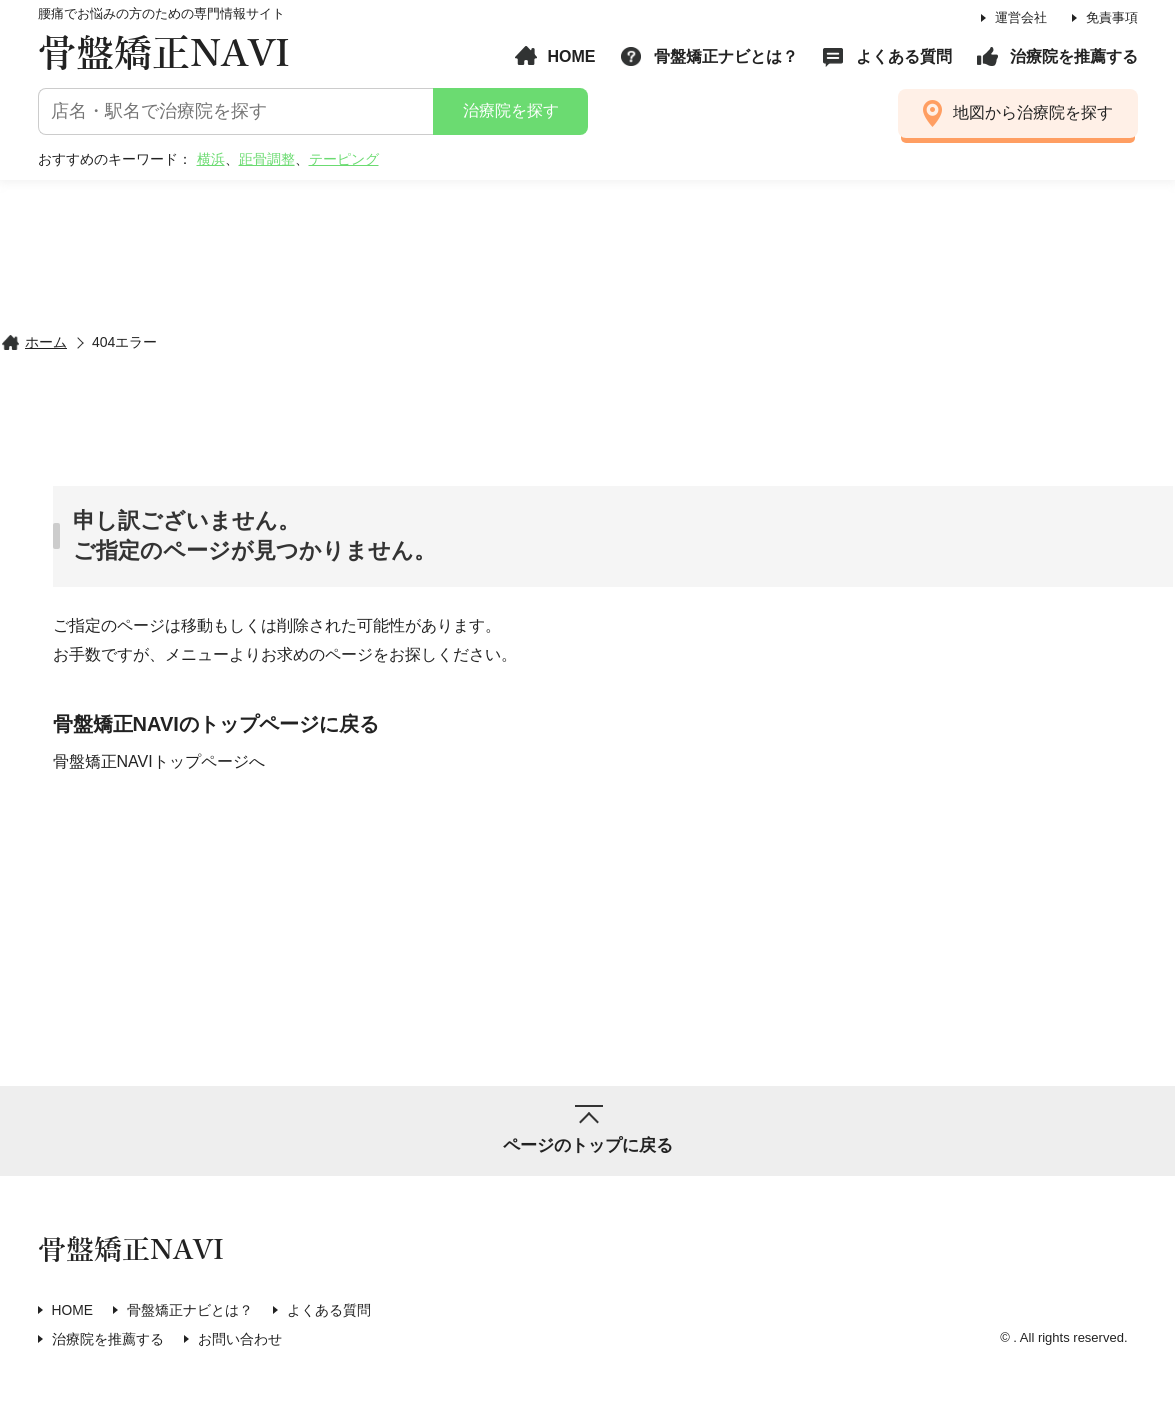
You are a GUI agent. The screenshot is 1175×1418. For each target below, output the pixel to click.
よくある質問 (904, 56)
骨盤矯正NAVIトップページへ (159, 760)
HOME (572, 56)
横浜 (211, 159)
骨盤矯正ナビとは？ (726, 56)
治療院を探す (510, 110)
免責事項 (1112, 17)
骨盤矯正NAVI (164, 54)
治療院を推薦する (1074, 56)
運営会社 (1021, 17)
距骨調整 (267, 159)
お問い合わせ (240, 1338)
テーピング (344, 159)
